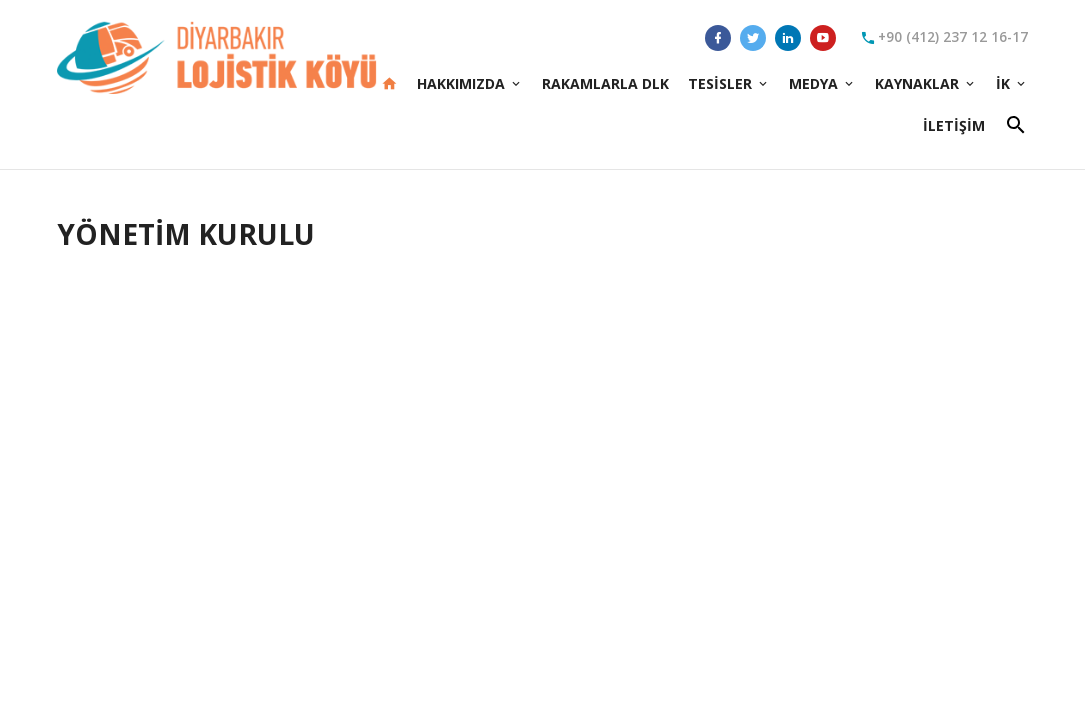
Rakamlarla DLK (605, 83)
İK (1012, 83)
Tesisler (729, 83)
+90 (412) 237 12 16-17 (944, 38)
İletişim (954, 125)
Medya (822, 83)
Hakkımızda (470, 83)
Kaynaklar (926, 83)
